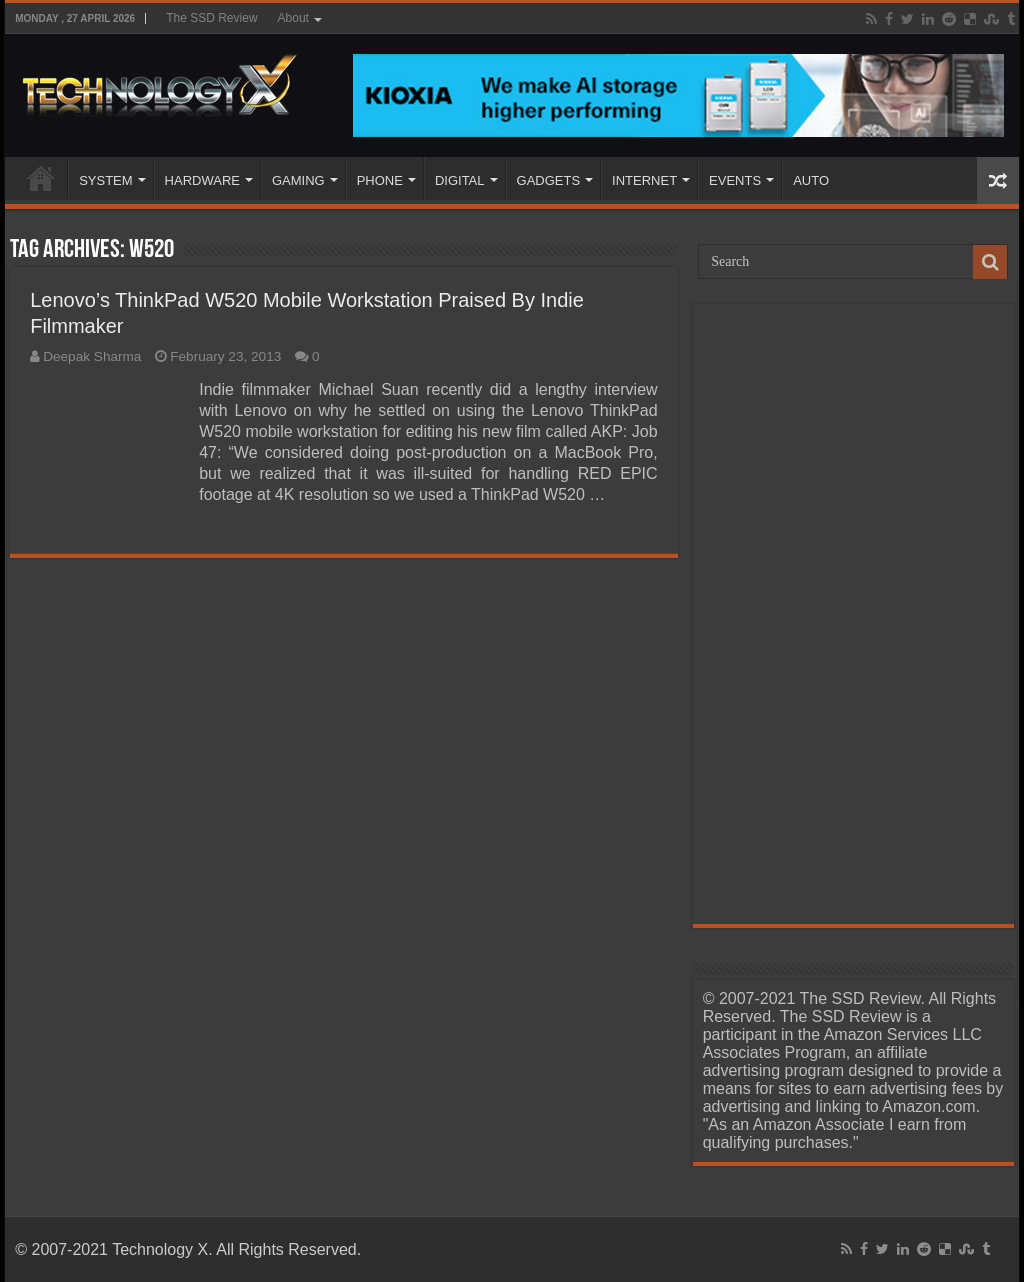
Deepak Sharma (92, 356)
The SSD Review (211, 18)
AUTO (811, 180)
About (293, 18)
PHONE (380, 180)
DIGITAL (460, 180)
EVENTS (735, 180)
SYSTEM (105, 180)
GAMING (298, 180)
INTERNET (644, 180)
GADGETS (549, 180)
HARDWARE (202, 180)
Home (41, 178)
